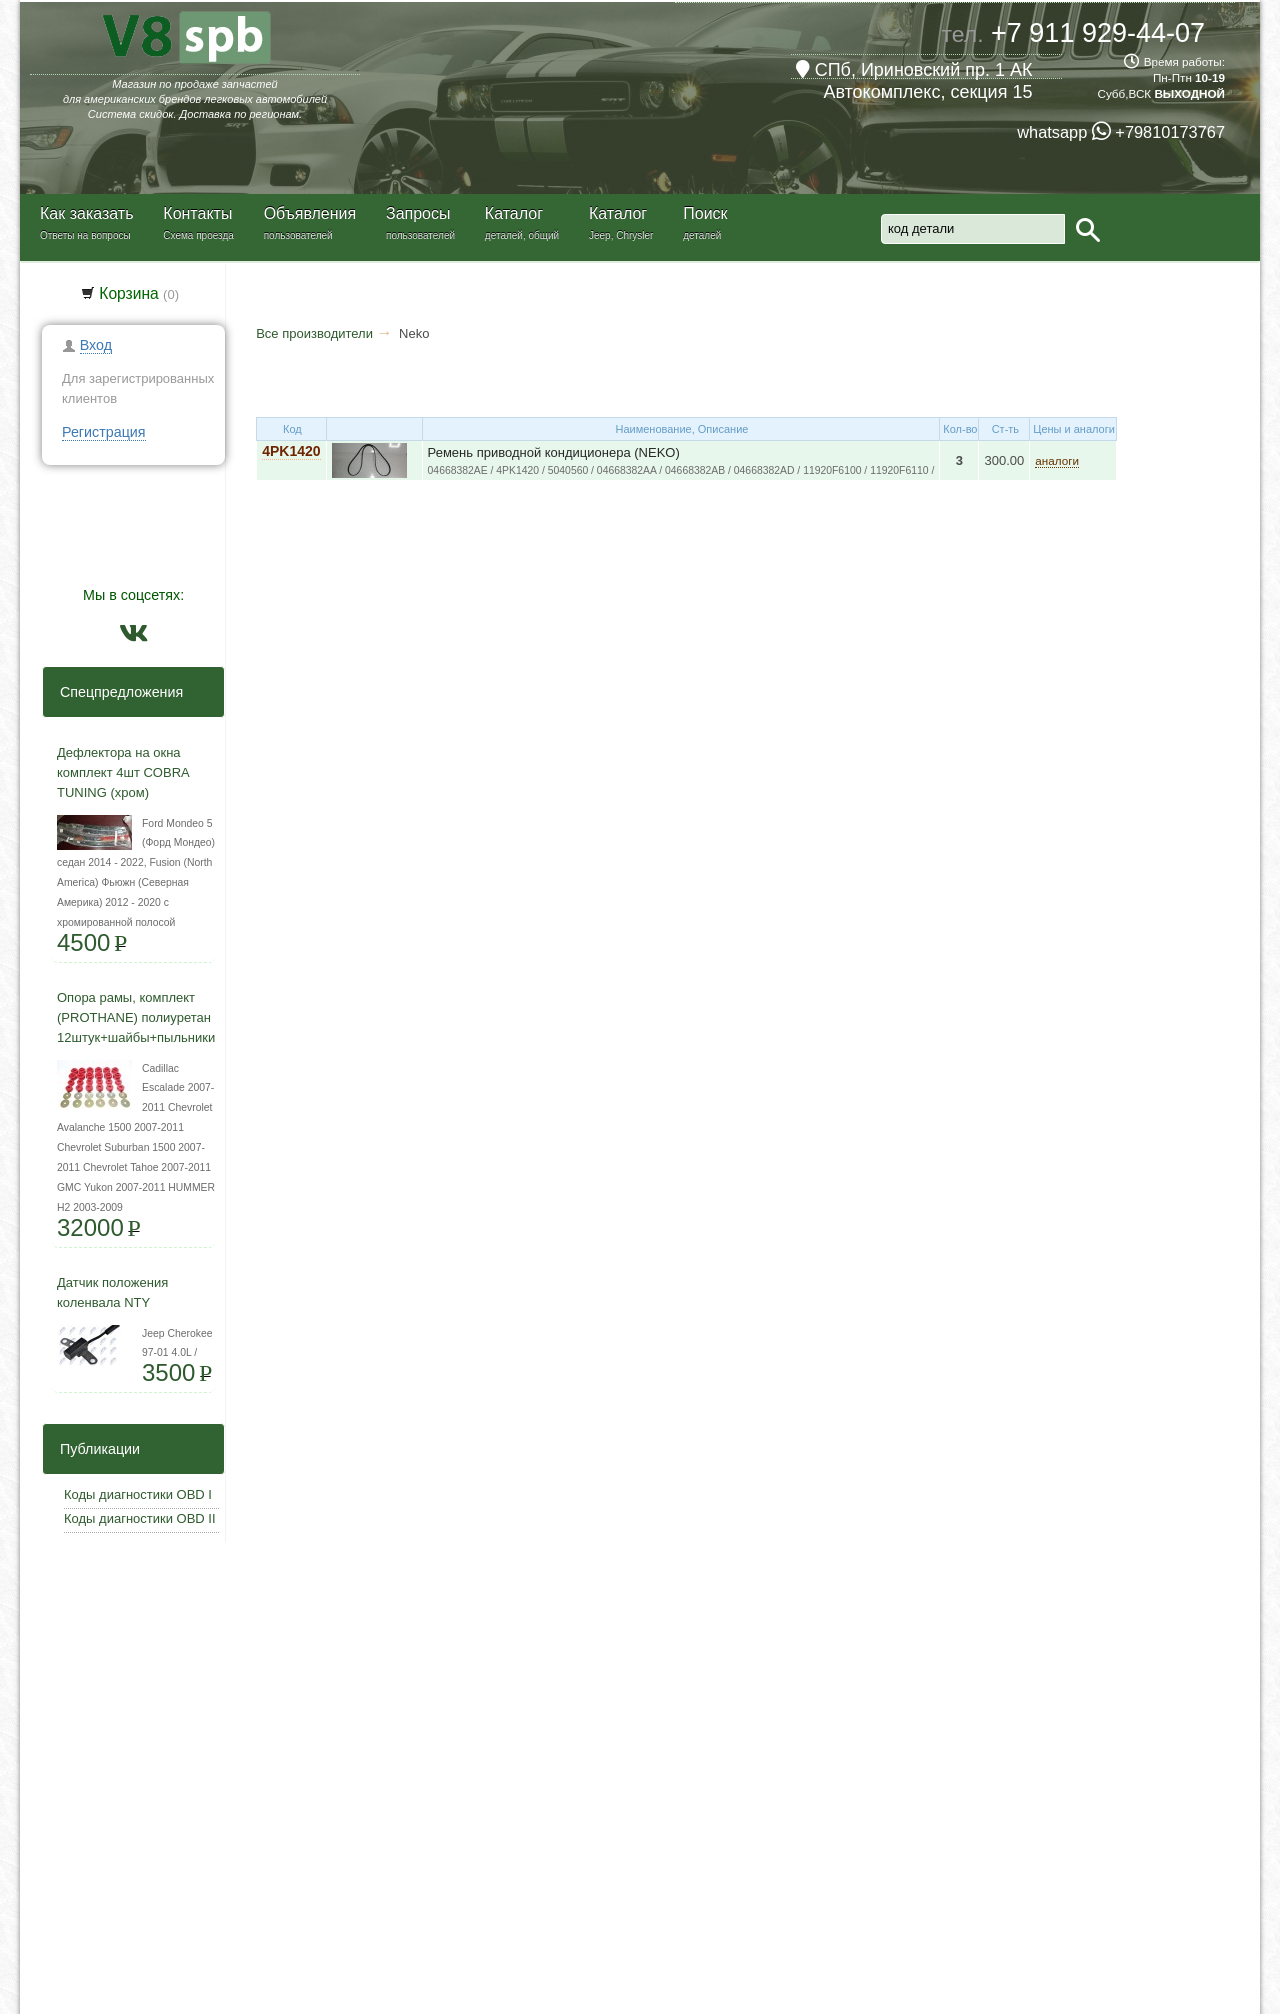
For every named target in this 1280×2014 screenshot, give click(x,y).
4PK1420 (291, 451)
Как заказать (87, 213)
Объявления (310, 213)
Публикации (94, 1449)
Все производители (314, 333)
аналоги (1057, 460)
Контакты (197, 213)
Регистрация (104, 432)
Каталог (514, 213)
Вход (96, 345)
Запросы (418, 213)
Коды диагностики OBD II (140, 1518)
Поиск (705, 213)
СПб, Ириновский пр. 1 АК (914, 70)
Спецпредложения (115, 692)
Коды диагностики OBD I (138, 1494)
